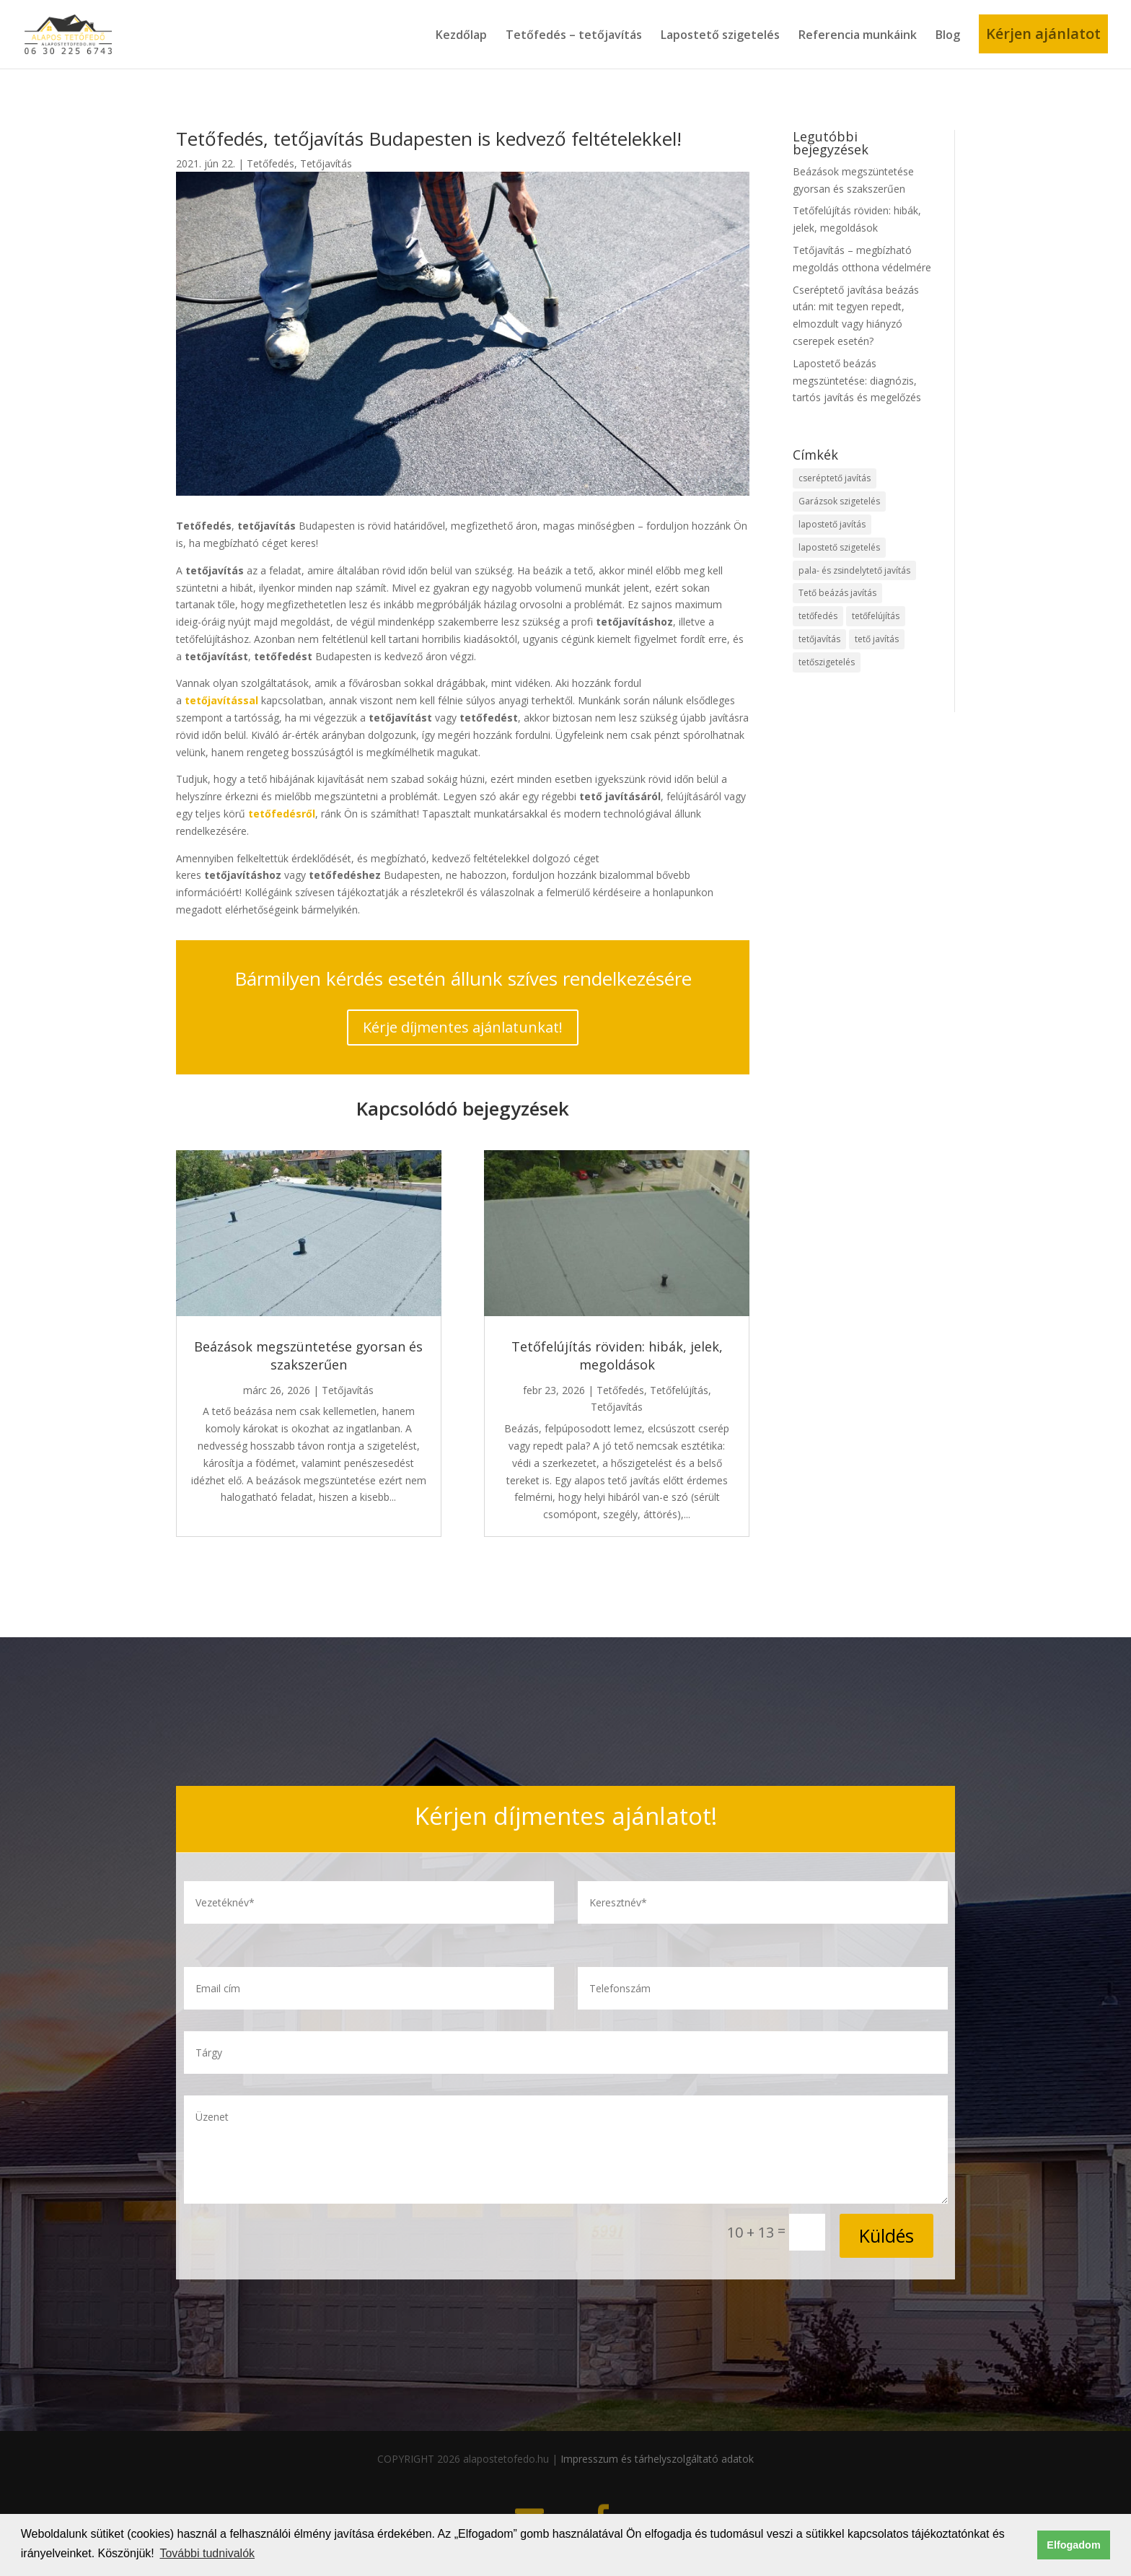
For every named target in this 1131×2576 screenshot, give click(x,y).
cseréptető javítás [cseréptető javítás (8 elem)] (834, 478)
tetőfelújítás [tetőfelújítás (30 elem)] (875, 616)
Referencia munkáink (857, 35)
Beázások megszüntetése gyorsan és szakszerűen (308, 1355)
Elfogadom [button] (1073, 2545)
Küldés (886, 2235)
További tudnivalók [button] (207, 2553)
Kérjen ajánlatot (1043, 33)
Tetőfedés (270, 163)
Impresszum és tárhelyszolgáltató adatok (657, 2459)
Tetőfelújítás (679, 1390)
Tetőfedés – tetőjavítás (574, 35)
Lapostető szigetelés (720, 35)
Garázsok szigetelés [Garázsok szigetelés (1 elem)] (839, 501)
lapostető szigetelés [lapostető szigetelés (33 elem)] (839, 547)
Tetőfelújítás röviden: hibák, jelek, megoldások (617, 1355)
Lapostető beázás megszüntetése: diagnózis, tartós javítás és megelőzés (857, 380)
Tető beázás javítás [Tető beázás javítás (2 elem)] (837, 593)
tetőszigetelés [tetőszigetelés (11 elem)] (826, 662)
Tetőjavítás (326, 163)
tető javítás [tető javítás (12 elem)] (877, 639)
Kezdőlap (461, 35)
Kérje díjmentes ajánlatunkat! (463, 1027)
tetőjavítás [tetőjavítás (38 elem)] (819, 639)
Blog (948, 35)
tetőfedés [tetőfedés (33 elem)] (817, 616)
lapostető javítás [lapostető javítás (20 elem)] (832, 524)
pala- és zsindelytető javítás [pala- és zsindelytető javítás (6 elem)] (854, 570)
